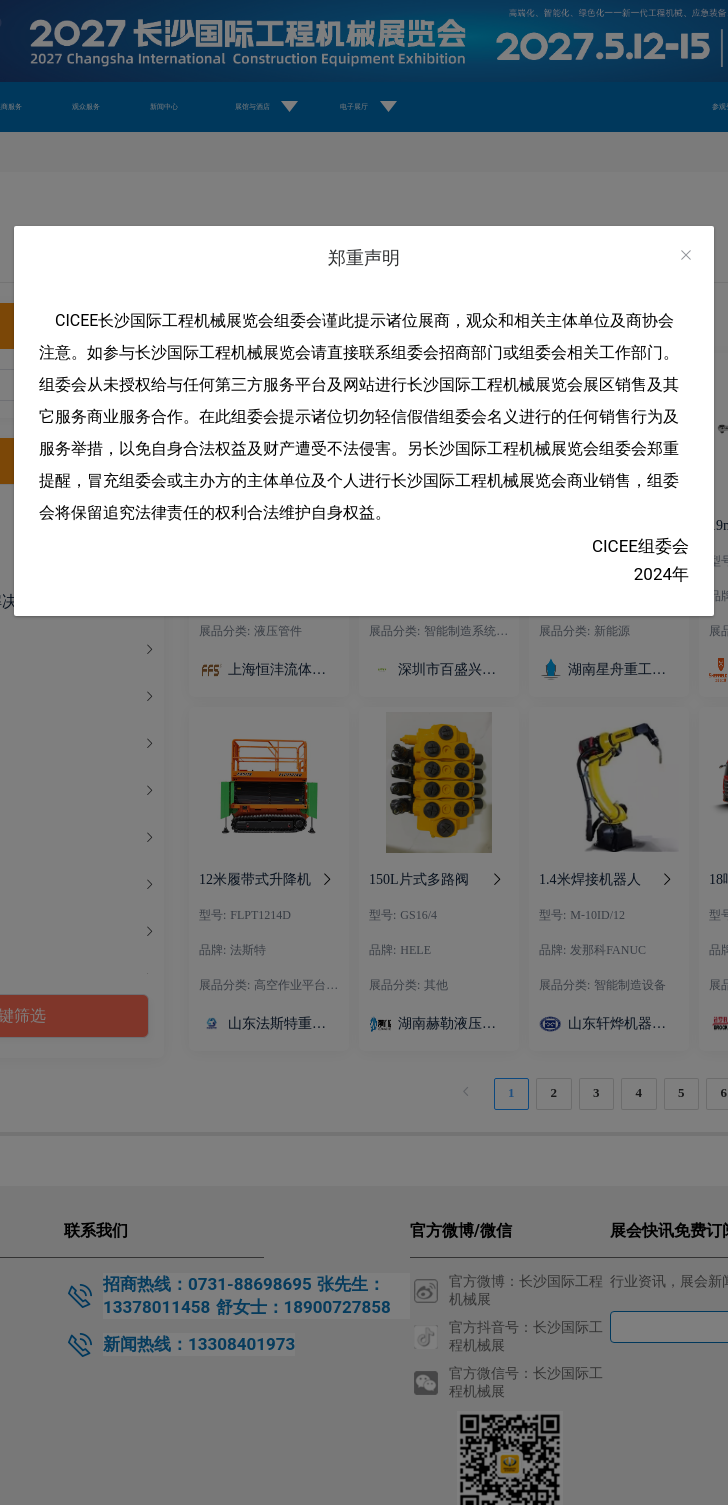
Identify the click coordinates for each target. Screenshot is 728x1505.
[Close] (686, 255)
